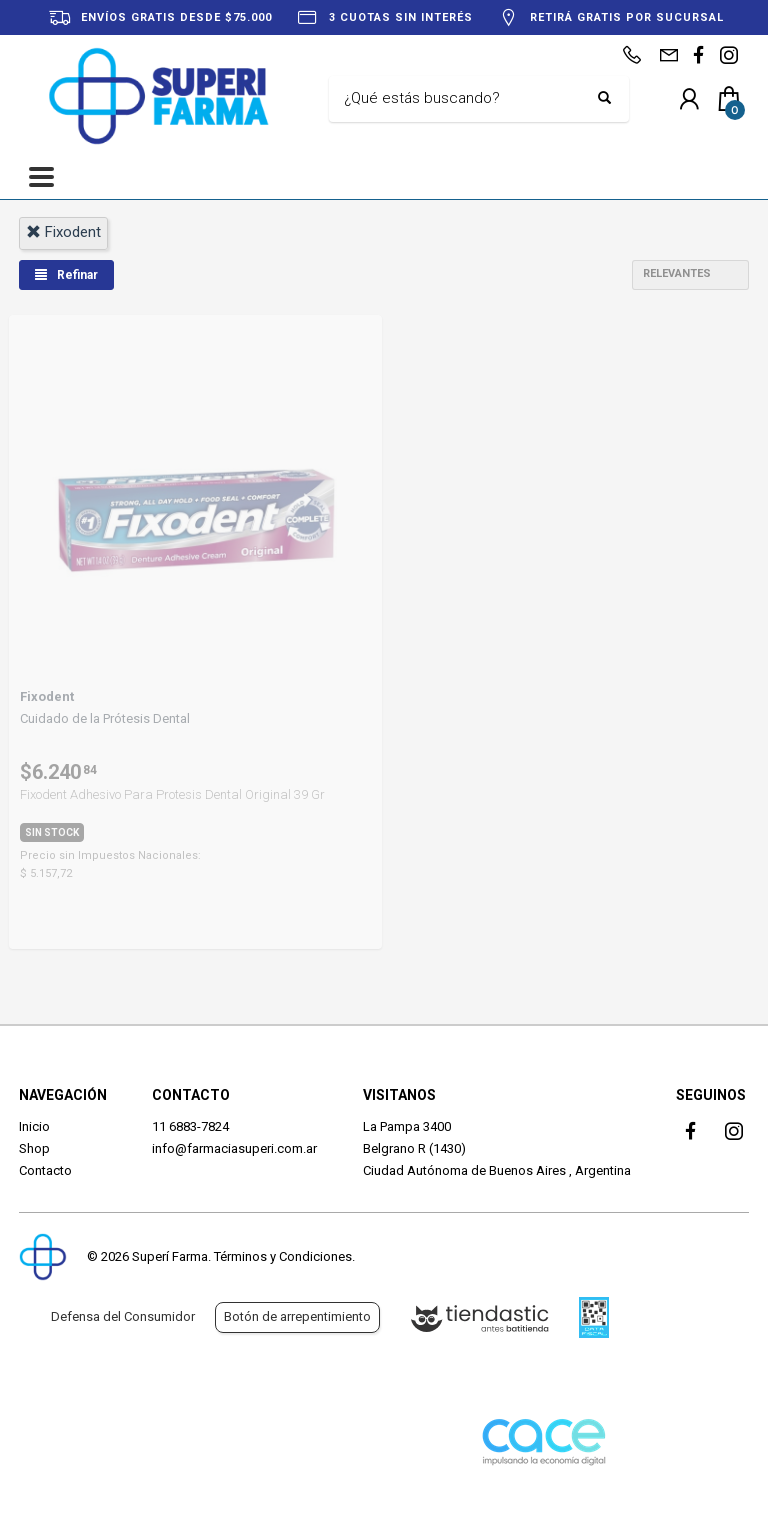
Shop (34, 1148)
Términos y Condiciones (283, 1256)
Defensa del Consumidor (123, 1316)
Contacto (45, 1170)
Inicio (34, 1126)
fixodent (63, 232)
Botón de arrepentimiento (297, 1316)
